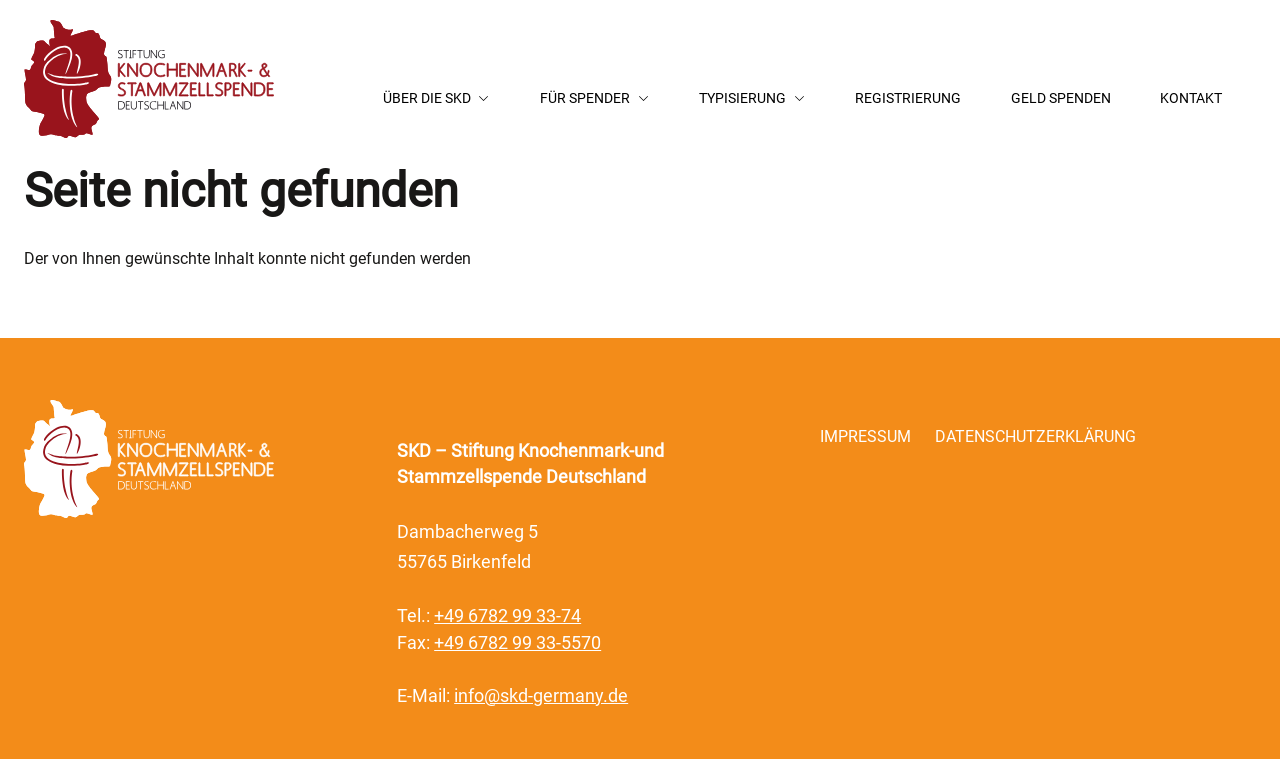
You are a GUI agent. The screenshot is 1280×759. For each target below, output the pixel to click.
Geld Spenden (1061, 98)
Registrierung (908, 98)
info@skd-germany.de (541, 696)
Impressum (865, 436)
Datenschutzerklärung (1035, 436)
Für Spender (585, 98)
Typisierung (742, 98)
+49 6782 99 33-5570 (517, 643)
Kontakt (1191, 98)
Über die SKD (427, 98)
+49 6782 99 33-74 (507, 616)
